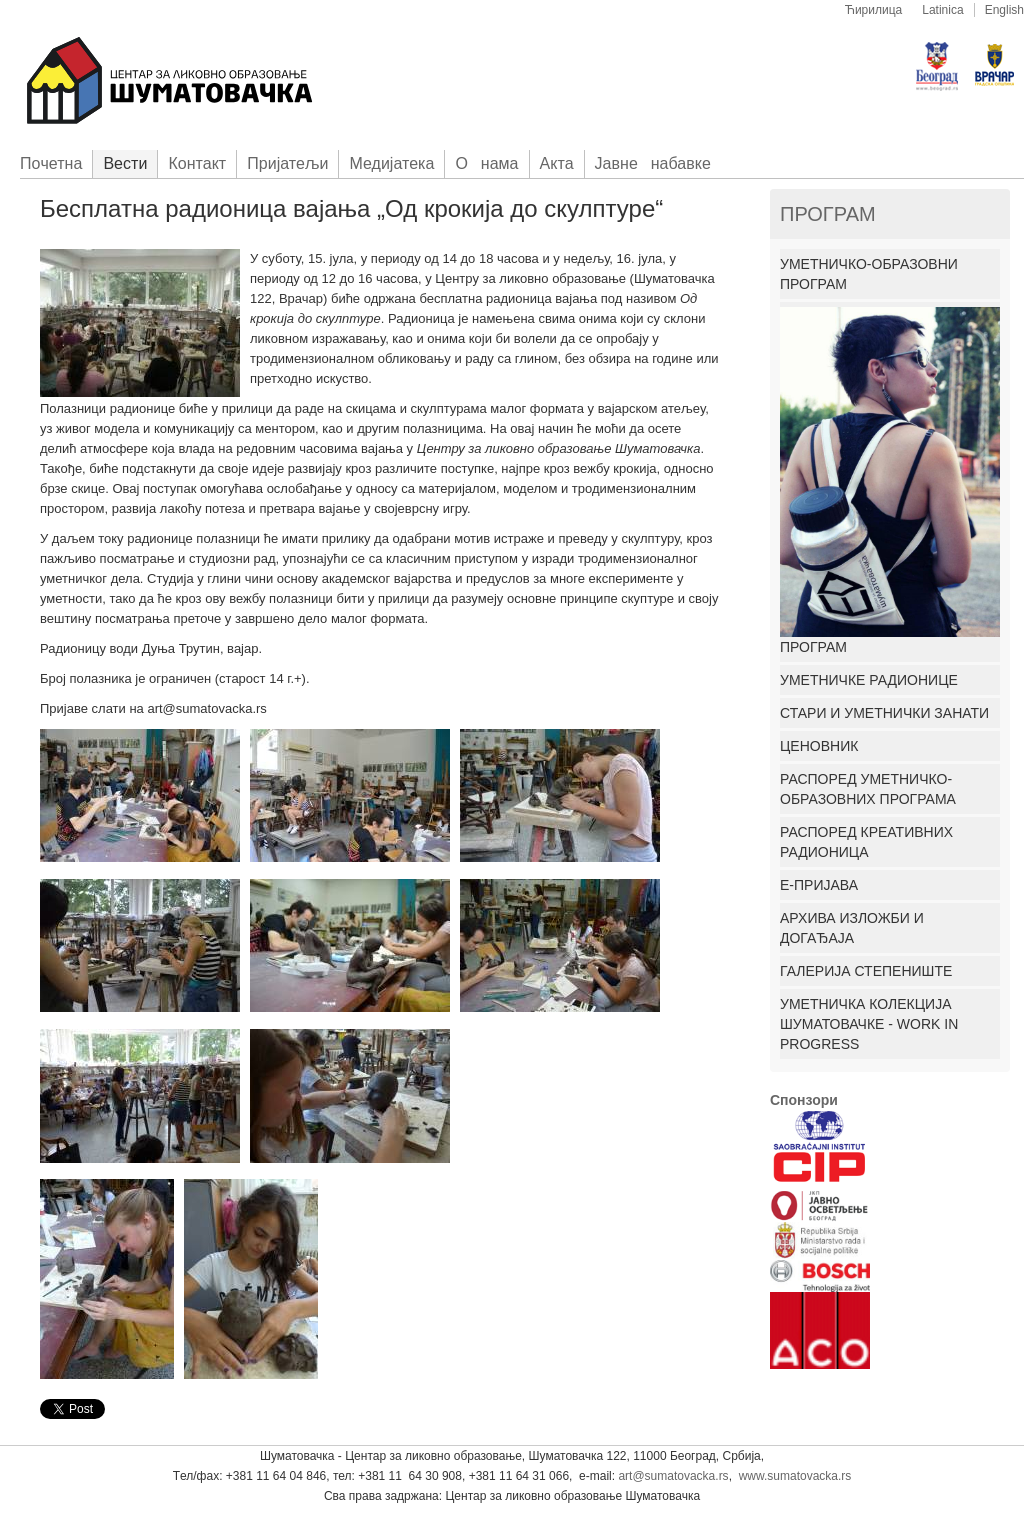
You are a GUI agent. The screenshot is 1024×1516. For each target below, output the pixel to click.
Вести (125, 163)
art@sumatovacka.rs (673, 1476)
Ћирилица (874, 10)
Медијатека (391, 163)
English (1004, 10)
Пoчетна (51, 163)
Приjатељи (287, 163)
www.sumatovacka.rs (795, 1476)
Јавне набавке (653, 163)
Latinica (942, 10)
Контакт (197, 163)
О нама (486, 163)
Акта (557, 163)
